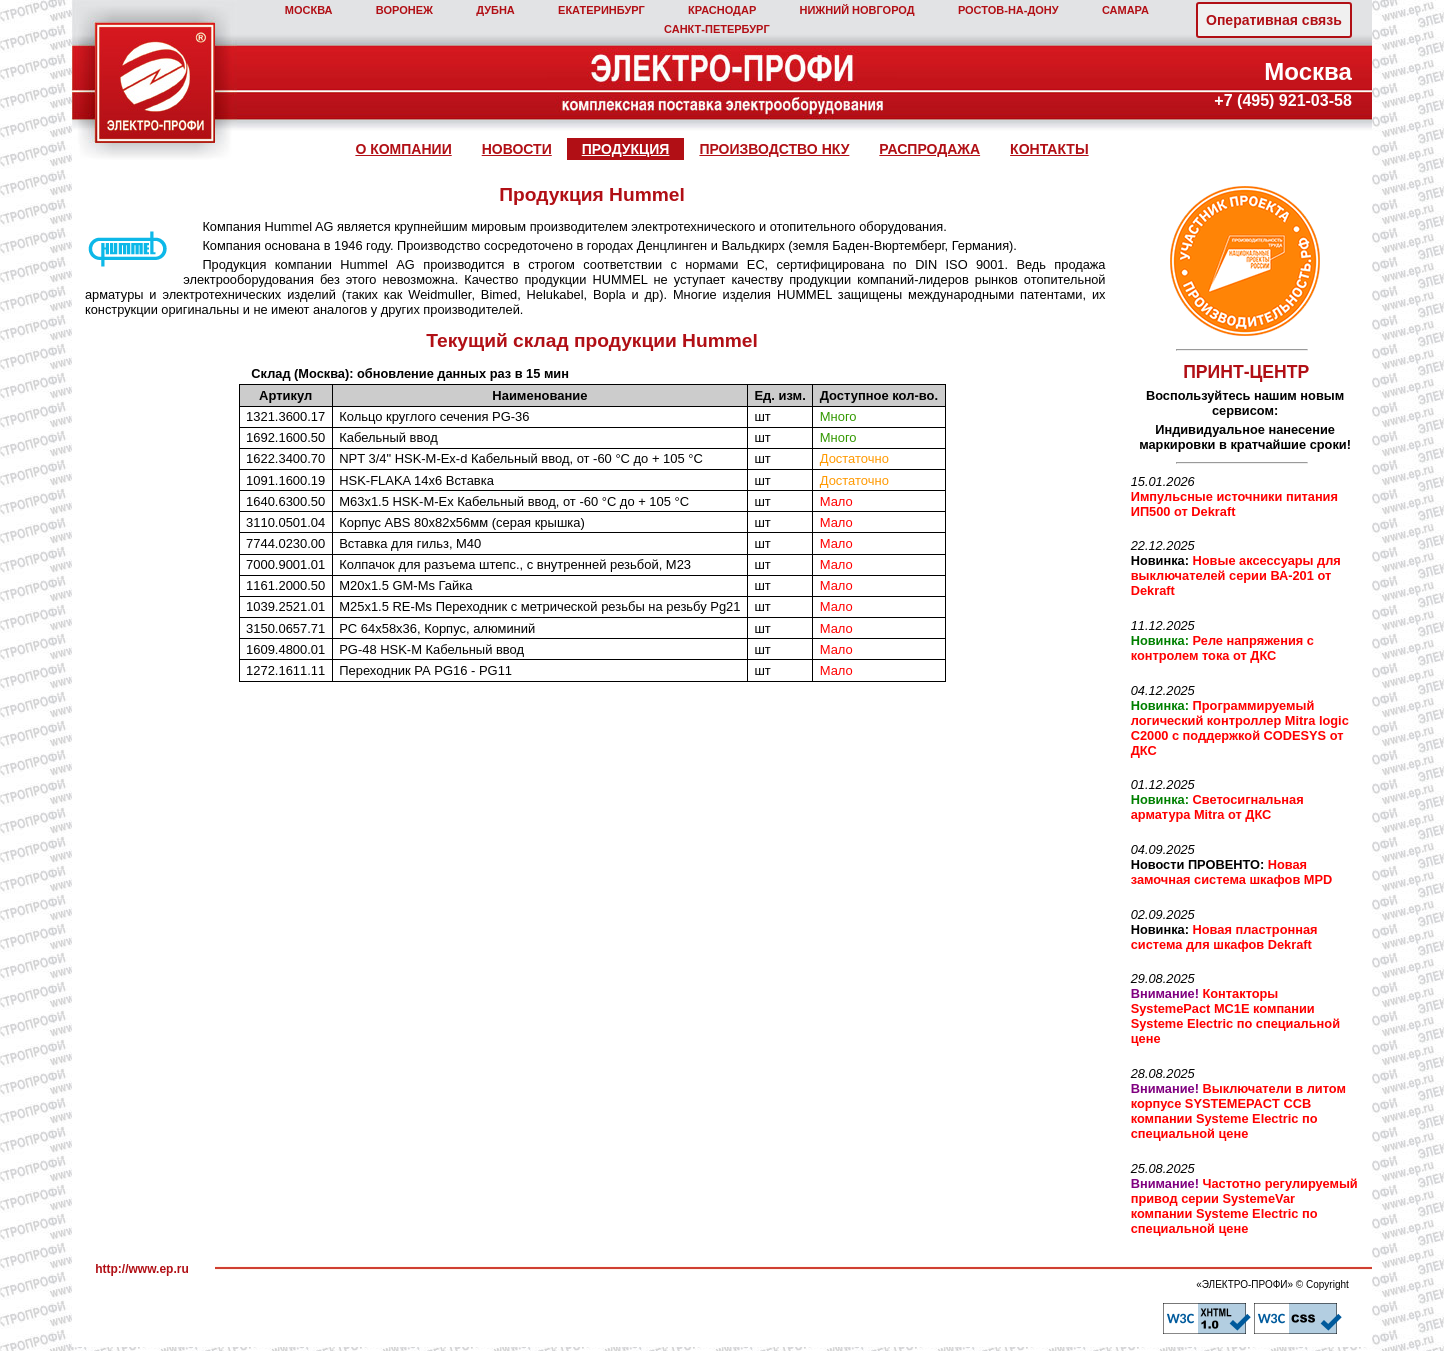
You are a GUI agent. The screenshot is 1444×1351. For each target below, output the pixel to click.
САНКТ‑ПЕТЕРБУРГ (717, 29)
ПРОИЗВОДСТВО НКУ (774, 149)
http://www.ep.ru (142, 1269)
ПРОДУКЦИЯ (626, 149)
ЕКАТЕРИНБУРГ (601, 10)
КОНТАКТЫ (1049, 149)
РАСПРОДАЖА (929, 149)
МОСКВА (309, 10)
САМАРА (1125, 10)
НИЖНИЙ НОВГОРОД (856, 10)
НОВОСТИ (517, 149)
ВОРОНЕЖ (404, 10)
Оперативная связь (1274, 20)
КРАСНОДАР (722, 10)
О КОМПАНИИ (403, 149)
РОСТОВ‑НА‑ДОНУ (1008, 10)
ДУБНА (495, 10)
